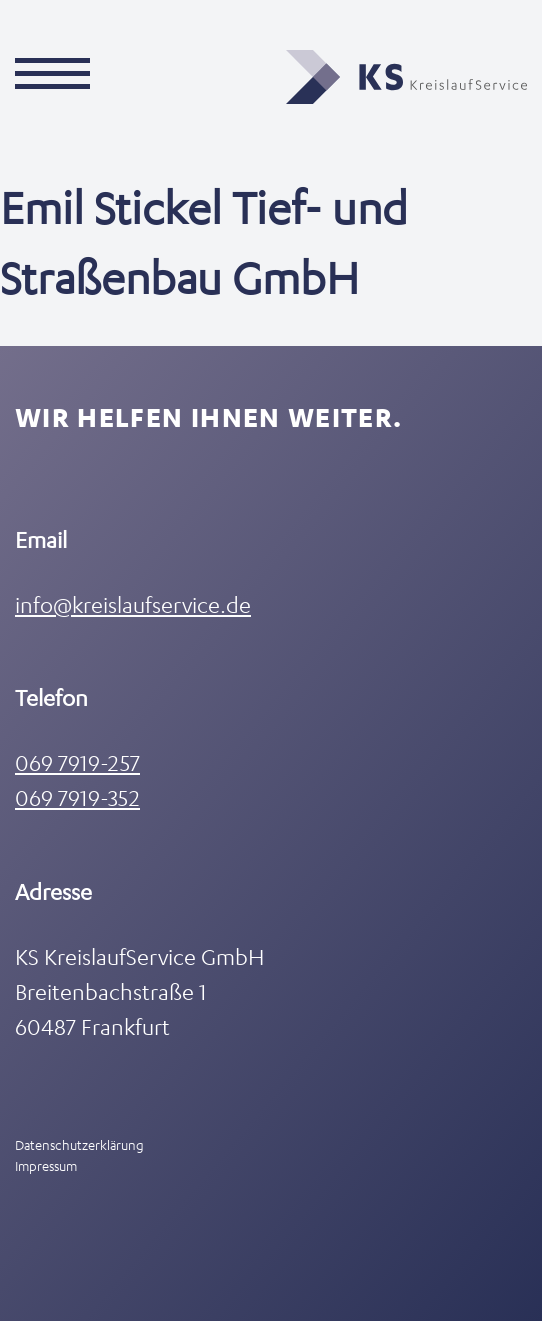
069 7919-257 (77, 762)
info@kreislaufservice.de (133, 604)
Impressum (46, 1165)
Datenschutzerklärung (79, 1144)
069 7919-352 (77, 797)
